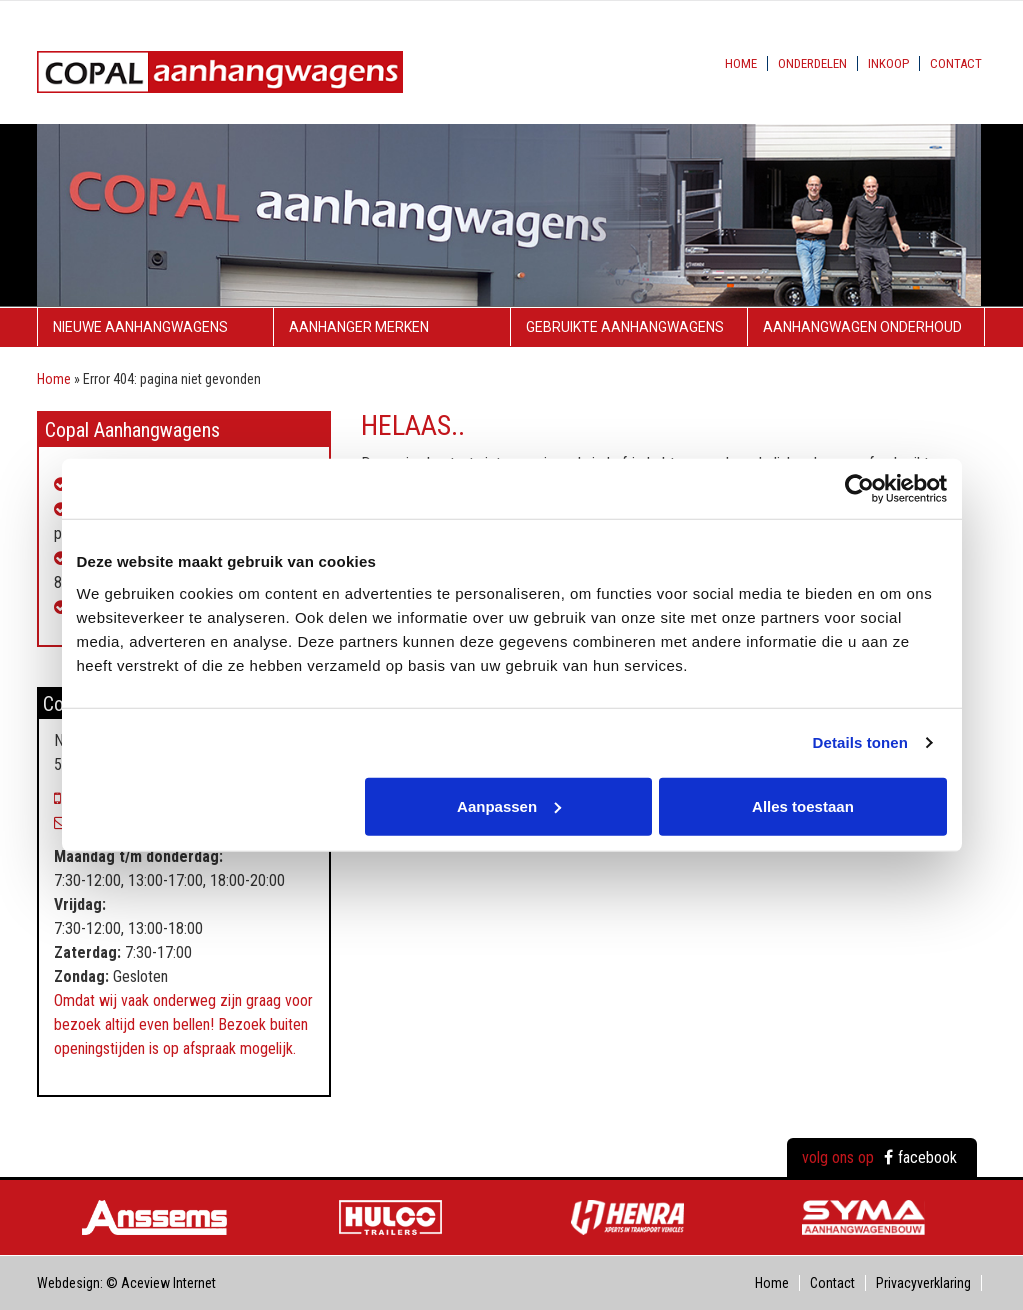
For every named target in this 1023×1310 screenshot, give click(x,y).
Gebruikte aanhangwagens (625, 327)
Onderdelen (812, 63)
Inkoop (888, 63)
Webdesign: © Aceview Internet (126, 1283)
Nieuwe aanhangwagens (140, 327)
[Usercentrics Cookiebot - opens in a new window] (859, 489)
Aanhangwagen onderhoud (862, 327)
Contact (956, 63)
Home (741, 63)
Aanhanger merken (359, 327)
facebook (920, 1157)
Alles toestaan (803, 805)
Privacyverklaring (923, 1283)
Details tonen (860, 742)
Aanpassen (509, 805)
